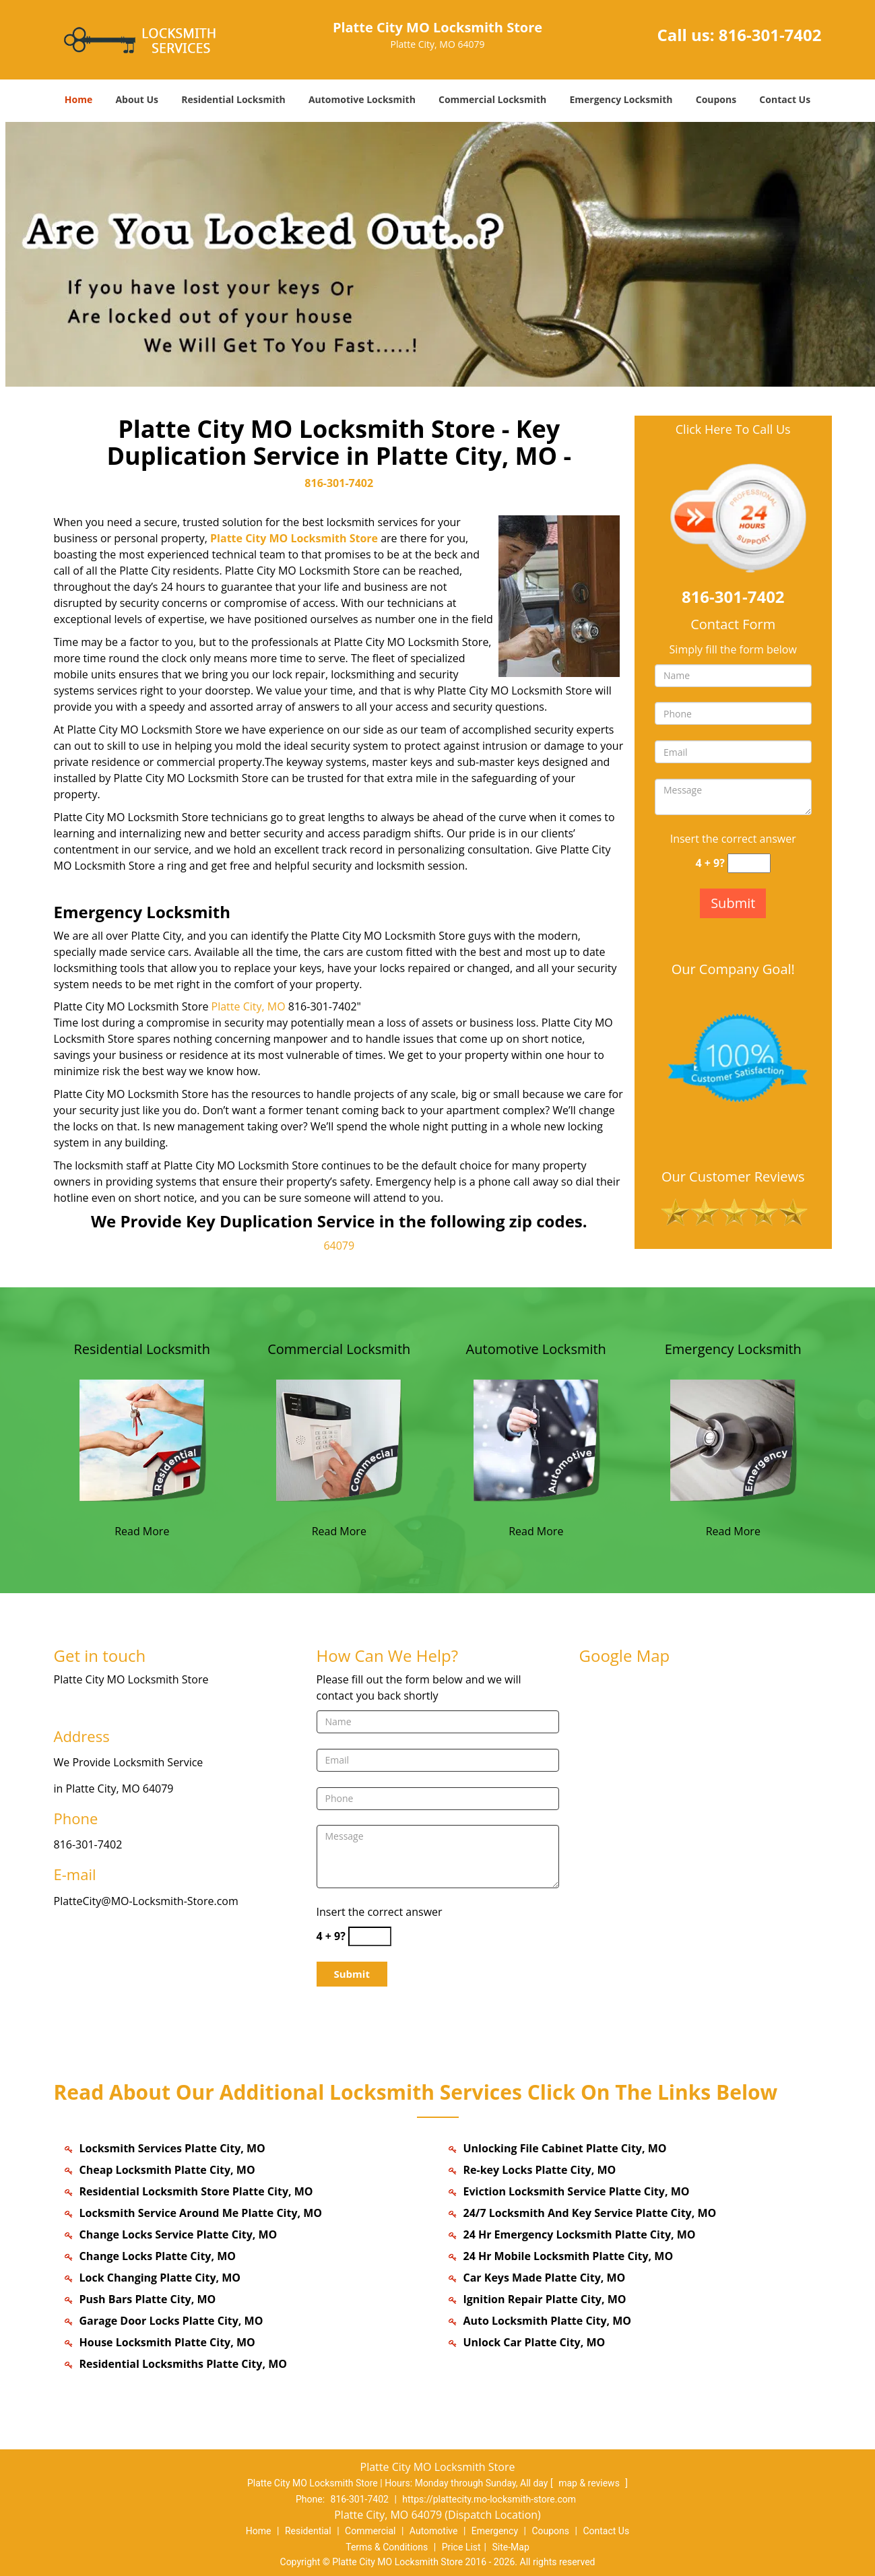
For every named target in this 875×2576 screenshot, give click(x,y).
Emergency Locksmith (620, 99)
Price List (461, 2547)
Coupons (716, 99)
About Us (136, 99)
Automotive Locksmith (362, 99)
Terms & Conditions (387, 2547)
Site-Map (510, 2547)
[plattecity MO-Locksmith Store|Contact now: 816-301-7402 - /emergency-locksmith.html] (733, 1438)
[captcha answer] (749, 863)
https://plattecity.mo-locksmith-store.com (489, 2499)
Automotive (434, 2530)
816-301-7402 (770, 35)
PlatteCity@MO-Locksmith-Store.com (146, 1901)
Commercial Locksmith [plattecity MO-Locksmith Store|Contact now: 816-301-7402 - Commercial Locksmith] (338, 1349)
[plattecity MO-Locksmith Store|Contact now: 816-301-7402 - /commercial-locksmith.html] (339, 1438)
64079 (338, 1245)
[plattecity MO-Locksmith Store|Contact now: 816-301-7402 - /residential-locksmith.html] (142, 1438)
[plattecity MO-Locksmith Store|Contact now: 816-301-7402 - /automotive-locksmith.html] (536, 1438)
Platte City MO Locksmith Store (294, 538)
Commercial (370, 2530)
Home (78, 99)
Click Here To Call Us (733, 429)
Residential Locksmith (233, 99)
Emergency (495, 2530)
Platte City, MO (249, 1006)
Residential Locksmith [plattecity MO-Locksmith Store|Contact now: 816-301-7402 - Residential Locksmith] (142, 1349)
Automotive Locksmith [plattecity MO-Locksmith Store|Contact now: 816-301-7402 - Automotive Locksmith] (536, 1349)
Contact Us (784, 99)
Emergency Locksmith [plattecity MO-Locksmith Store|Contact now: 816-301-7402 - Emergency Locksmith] (733, 1349)
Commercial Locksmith (492, 99)
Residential (308, 2530)
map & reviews (590, 2483)
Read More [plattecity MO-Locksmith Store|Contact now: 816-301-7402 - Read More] (142, 1531)
